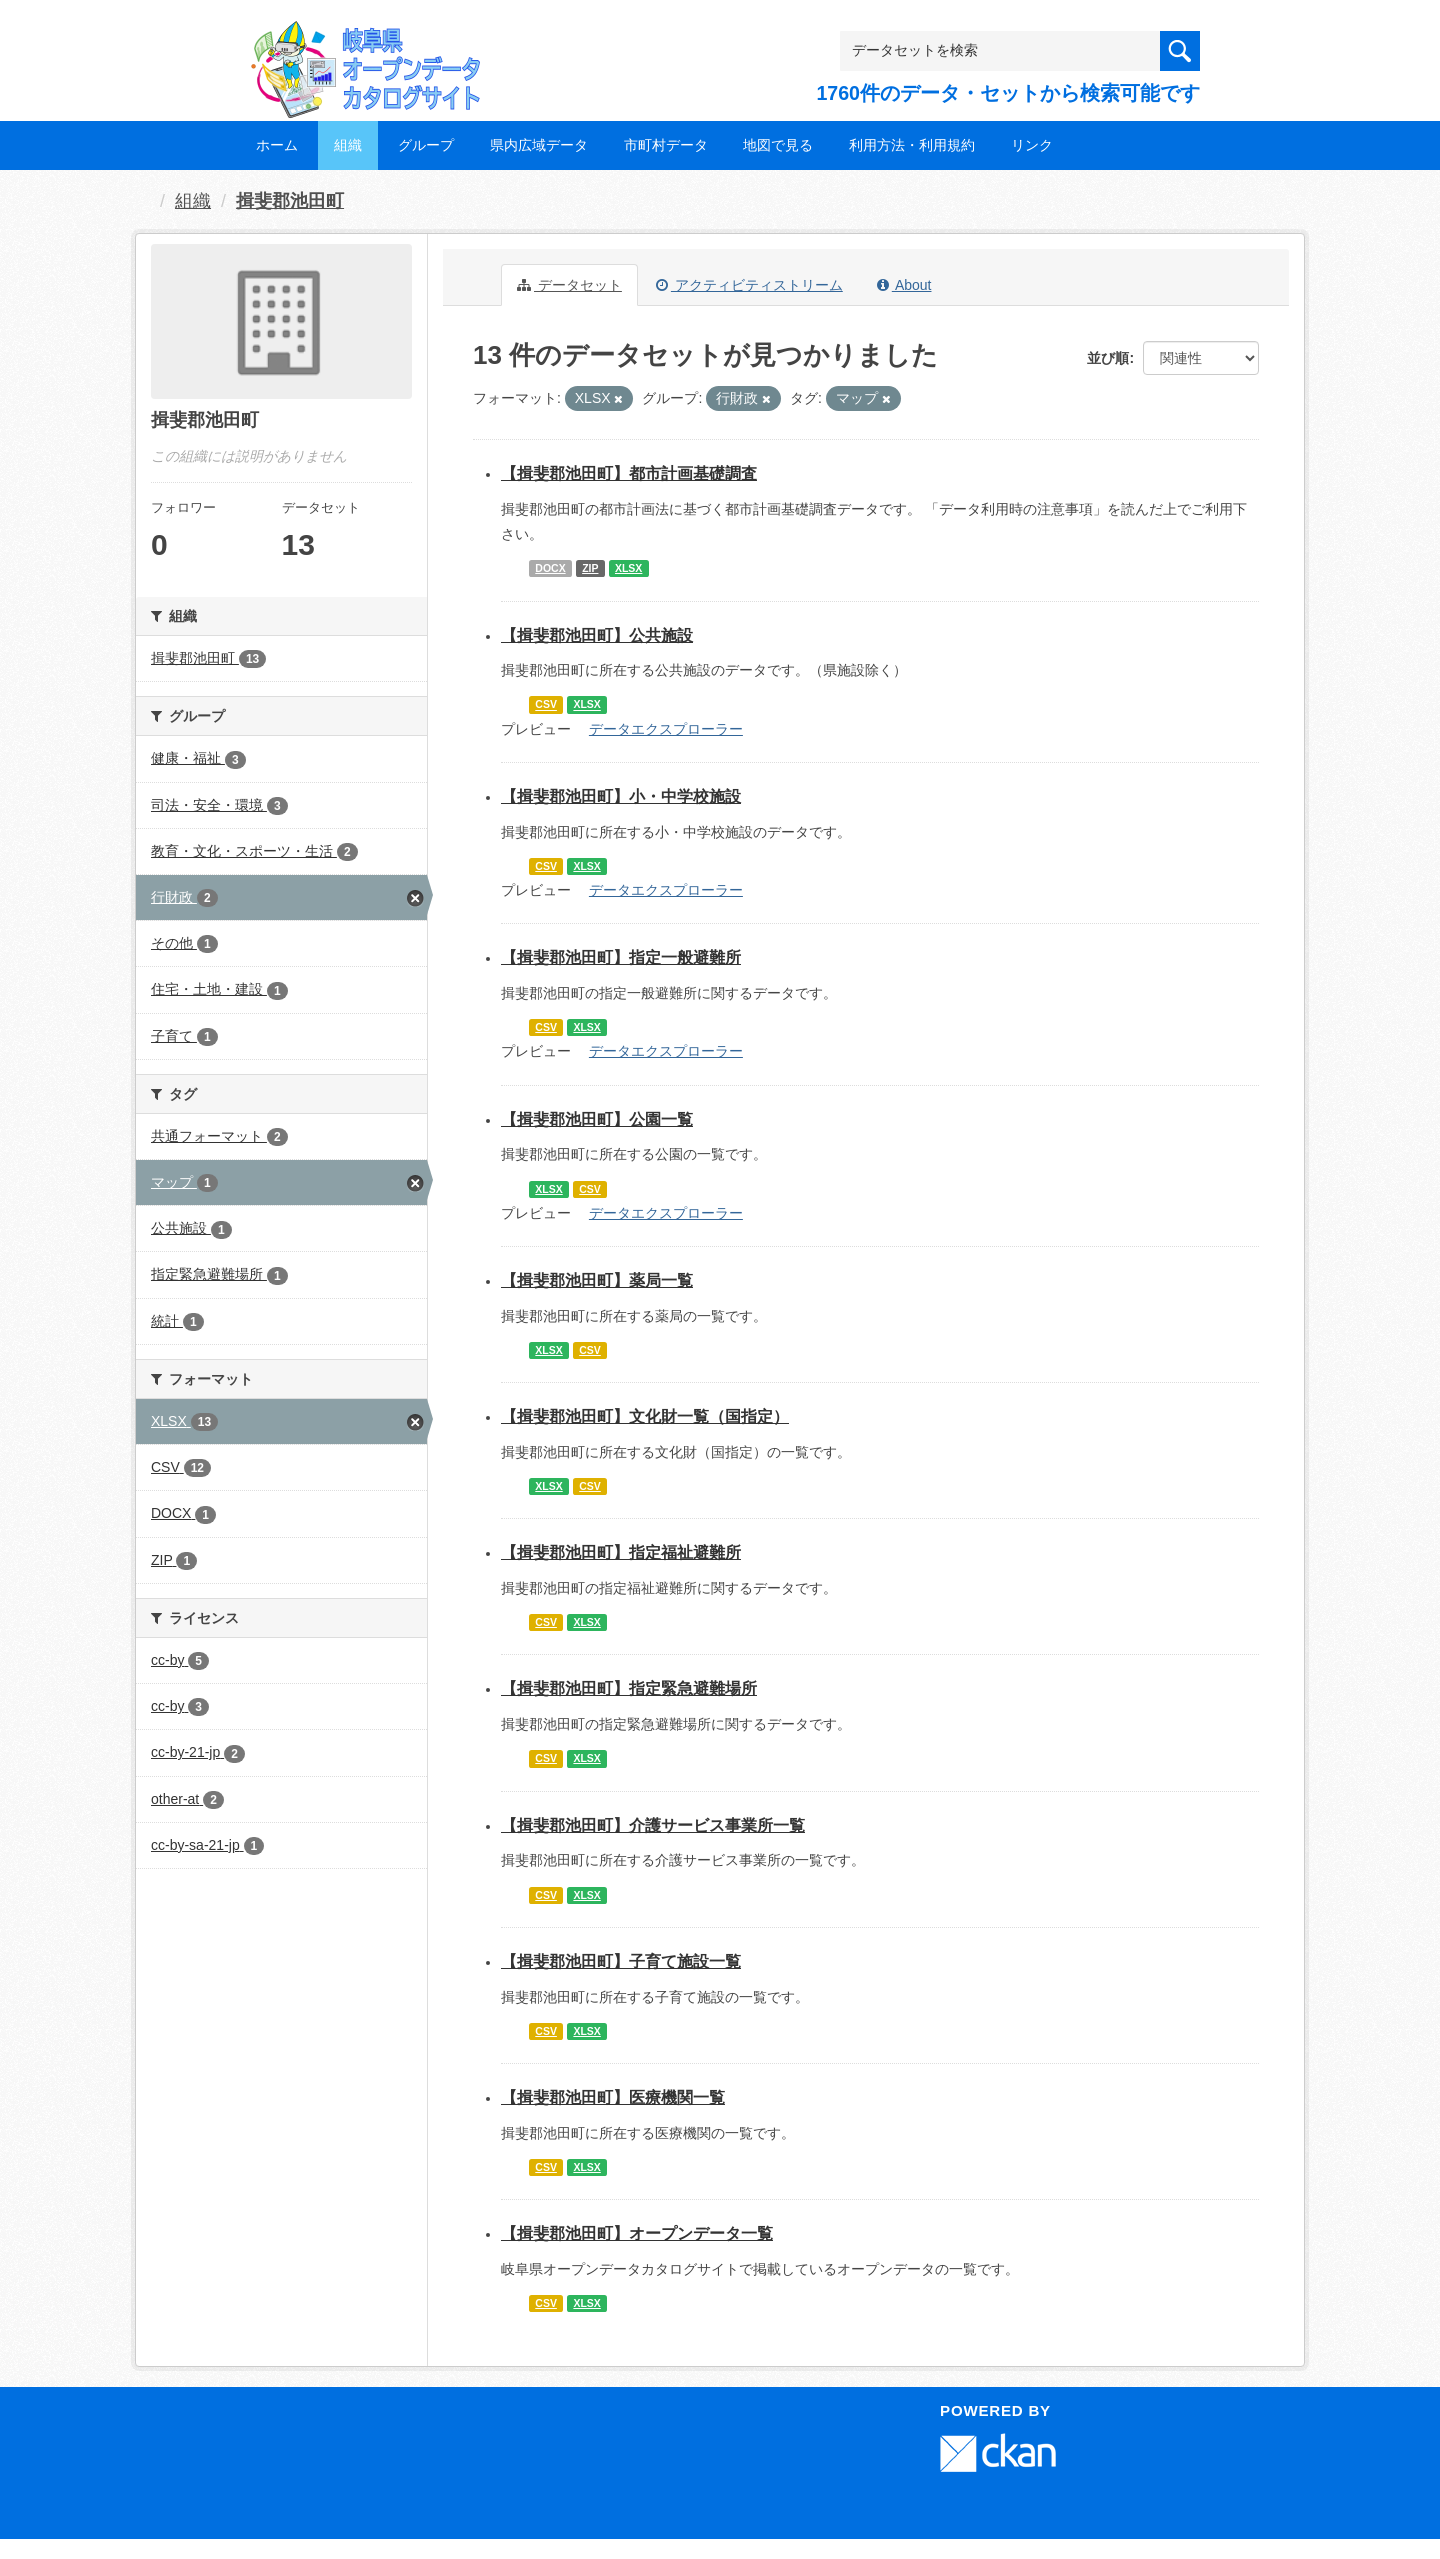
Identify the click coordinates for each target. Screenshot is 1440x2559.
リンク (1032, 145)
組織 (348, 145)
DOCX (550, 568)
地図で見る (778, 145)
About (904, 285)
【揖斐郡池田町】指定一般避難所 (621, 957)
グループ (426, 145)
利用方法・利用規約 (912, 145)
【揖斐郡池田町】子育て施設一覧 (621, 1961)
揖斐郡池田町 (290, 201)
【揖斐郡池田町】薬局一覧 (597, 1280)
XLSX (628, 568)
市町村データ (666, 145)
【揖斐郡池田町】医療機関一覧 (613, 2097)
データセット (569, 285)
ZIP (590, 568)
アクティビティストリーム (749, 285)
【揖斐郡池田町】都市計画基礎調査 (629, 473)
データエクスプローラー (666, 729)
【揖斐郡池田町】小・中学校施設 (621, 796)
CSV (546, 705)
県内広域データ (539, 145)
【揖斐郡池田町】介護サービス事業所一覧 (653, 1825)
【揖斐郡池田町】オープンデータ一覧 (637, 2233)
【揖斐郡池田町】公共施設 (597, 635)
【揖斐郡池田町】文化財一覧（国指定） (645, 1416)
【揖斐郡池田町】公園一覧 (597, 1119)
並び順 (1108, 358)
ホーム (277, 145)
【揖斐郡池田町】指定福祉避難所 (621, 1552)
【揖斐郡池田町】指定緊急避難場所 (629, 1688)
